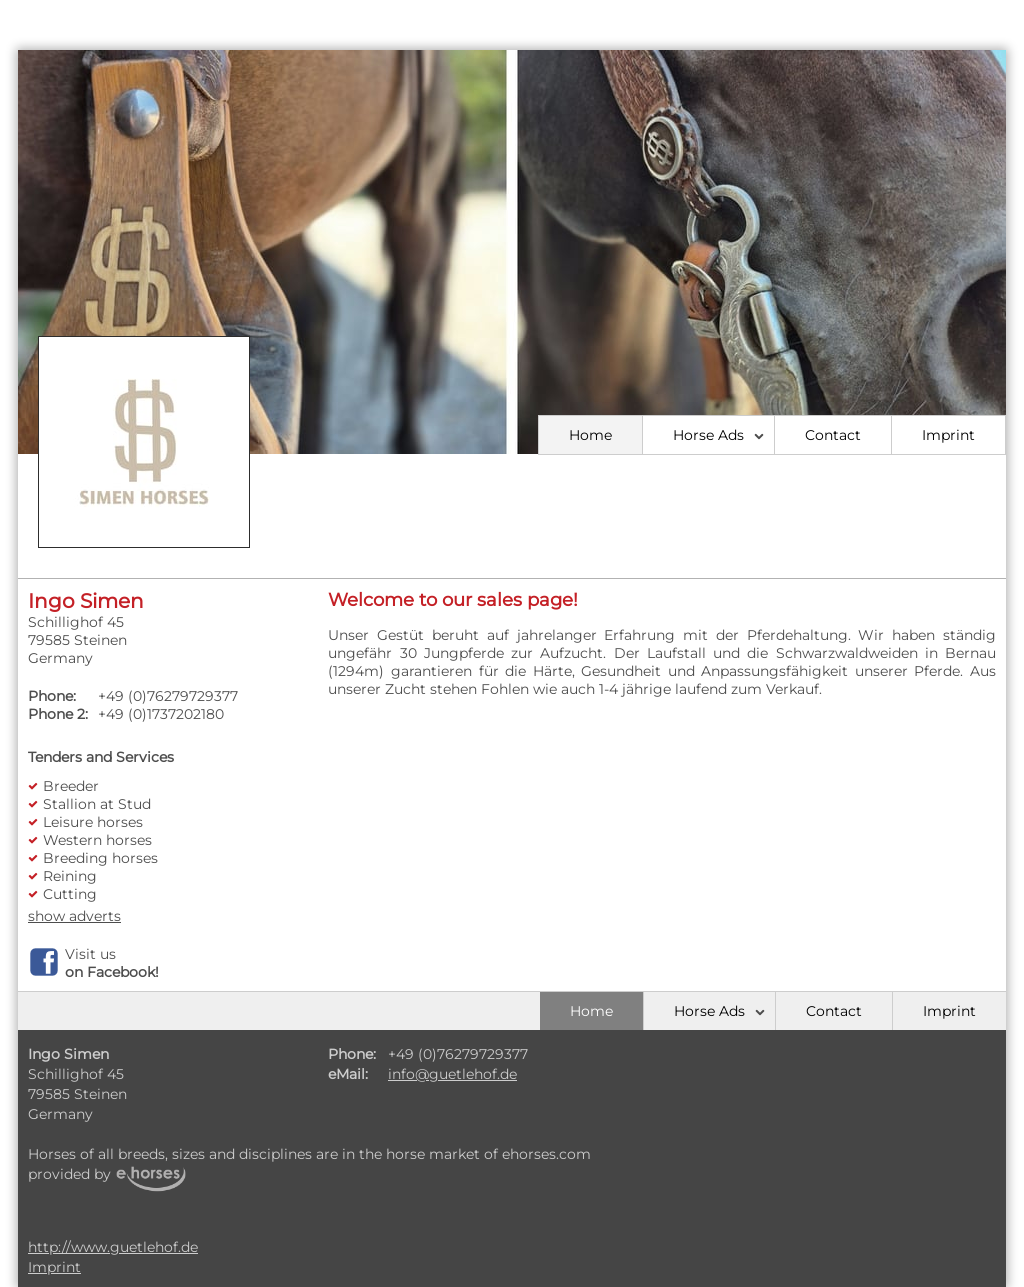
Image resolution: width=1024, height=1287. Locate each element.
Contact (833, 435)
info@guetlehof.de (452, 1074)
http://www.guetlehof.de (113, 1247)
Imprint (948, 435)
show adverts (74, 916)
